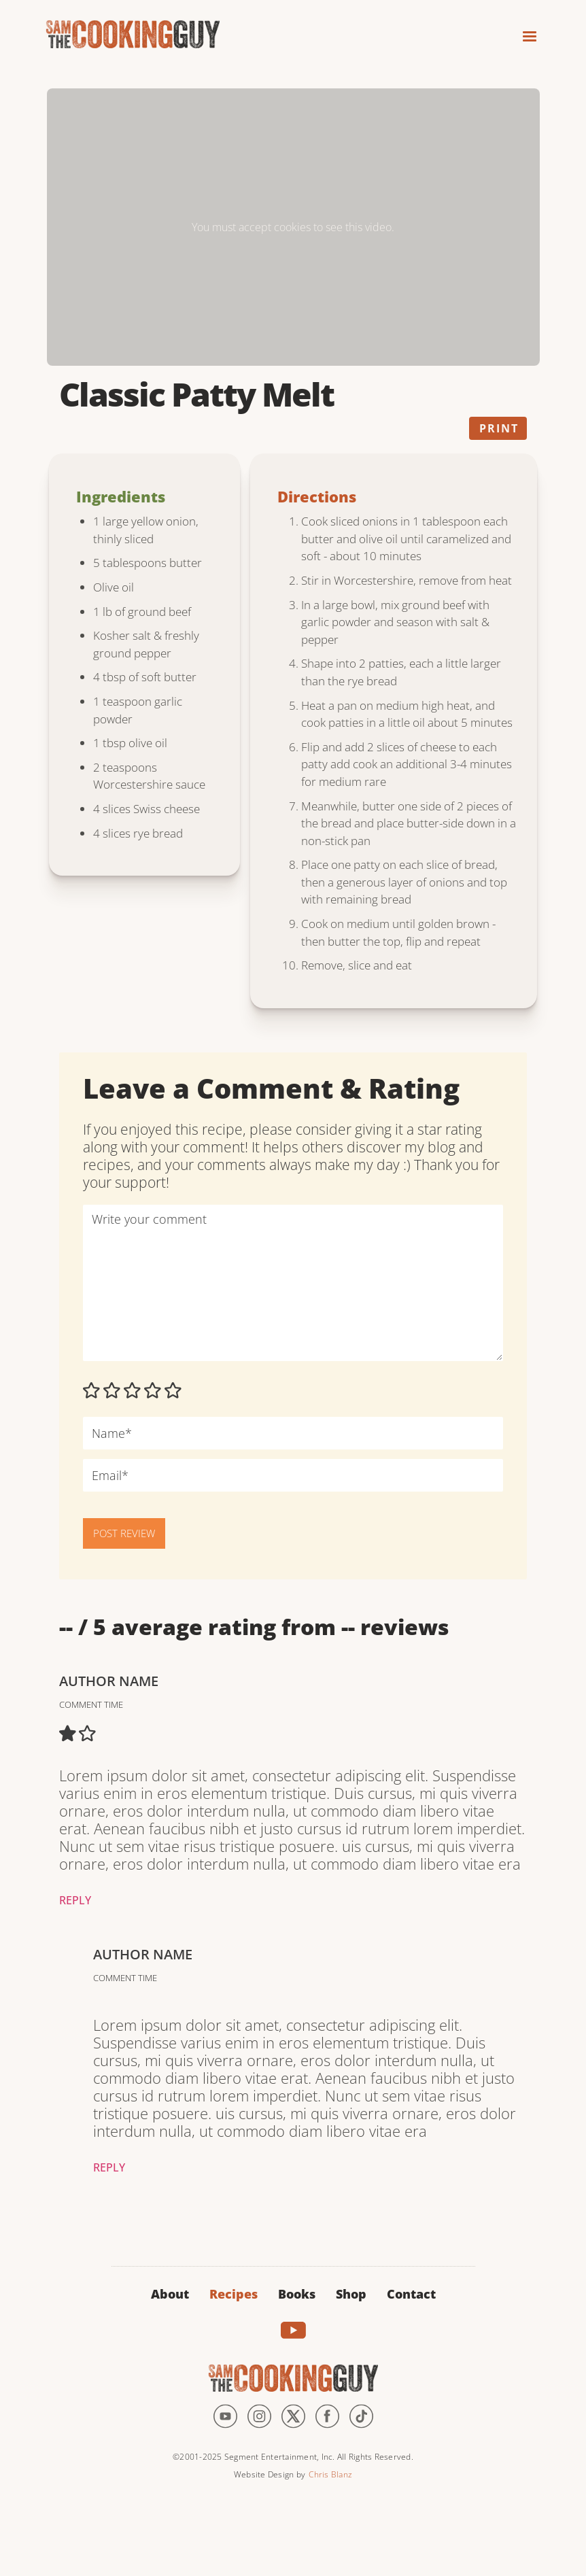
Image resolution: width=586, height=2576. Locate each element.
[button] (523, 32)
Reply (75, 1900)
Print (499, 428)
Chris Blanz (330, 2474)
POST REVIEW (124, 1533)
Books (296, 2294)
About (170, 2294)
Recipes (233, 2294)
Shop (351, 2294)
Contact (411, 2294)
